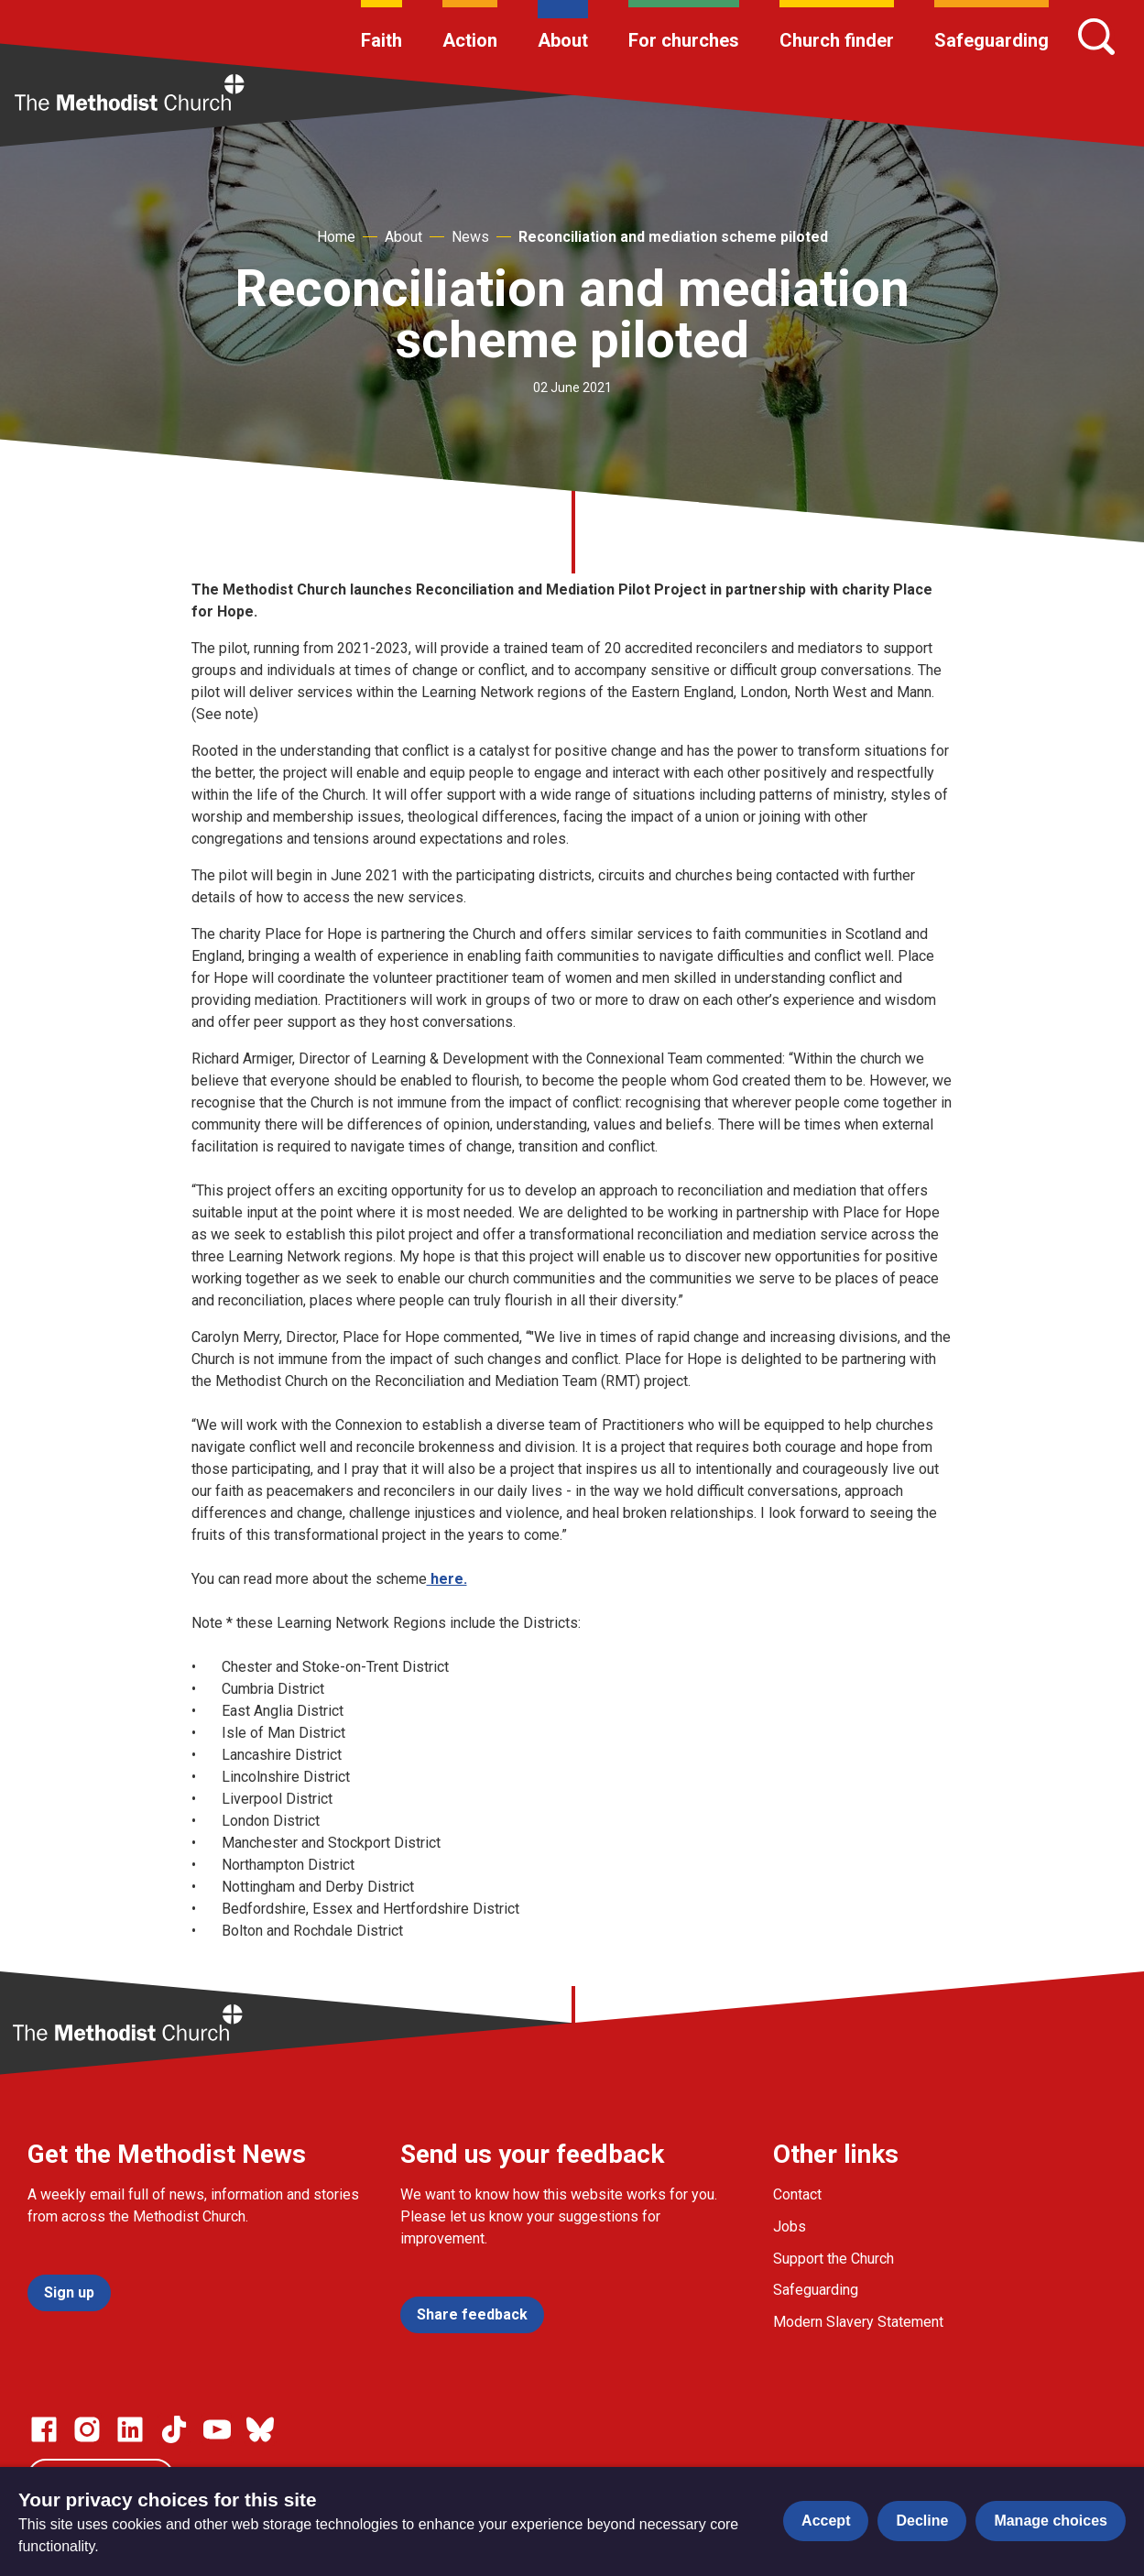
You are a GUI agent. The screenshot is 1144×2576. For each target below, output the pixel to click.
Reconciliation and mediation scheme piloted (673, 237)
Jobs (789, 2226)
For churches (683, 40)
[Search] (1096, 36)
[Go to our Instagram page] (87, 2429)
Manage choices (1050, 2520)
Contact (797, 2194)
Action (469, 40)
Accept (825, 2520)
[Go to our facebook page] (43, 2429)
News (470, 237)
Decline (922, 2520)
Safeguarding (991, 40)
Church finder (836, 40)
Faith (381, 40)
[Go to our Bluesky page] (260, 2429)
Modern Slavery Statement (858, 2321)
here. (447, 1579)
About (563, 40)
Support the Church (833, 2258)
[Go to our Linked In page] (130, 2429)
